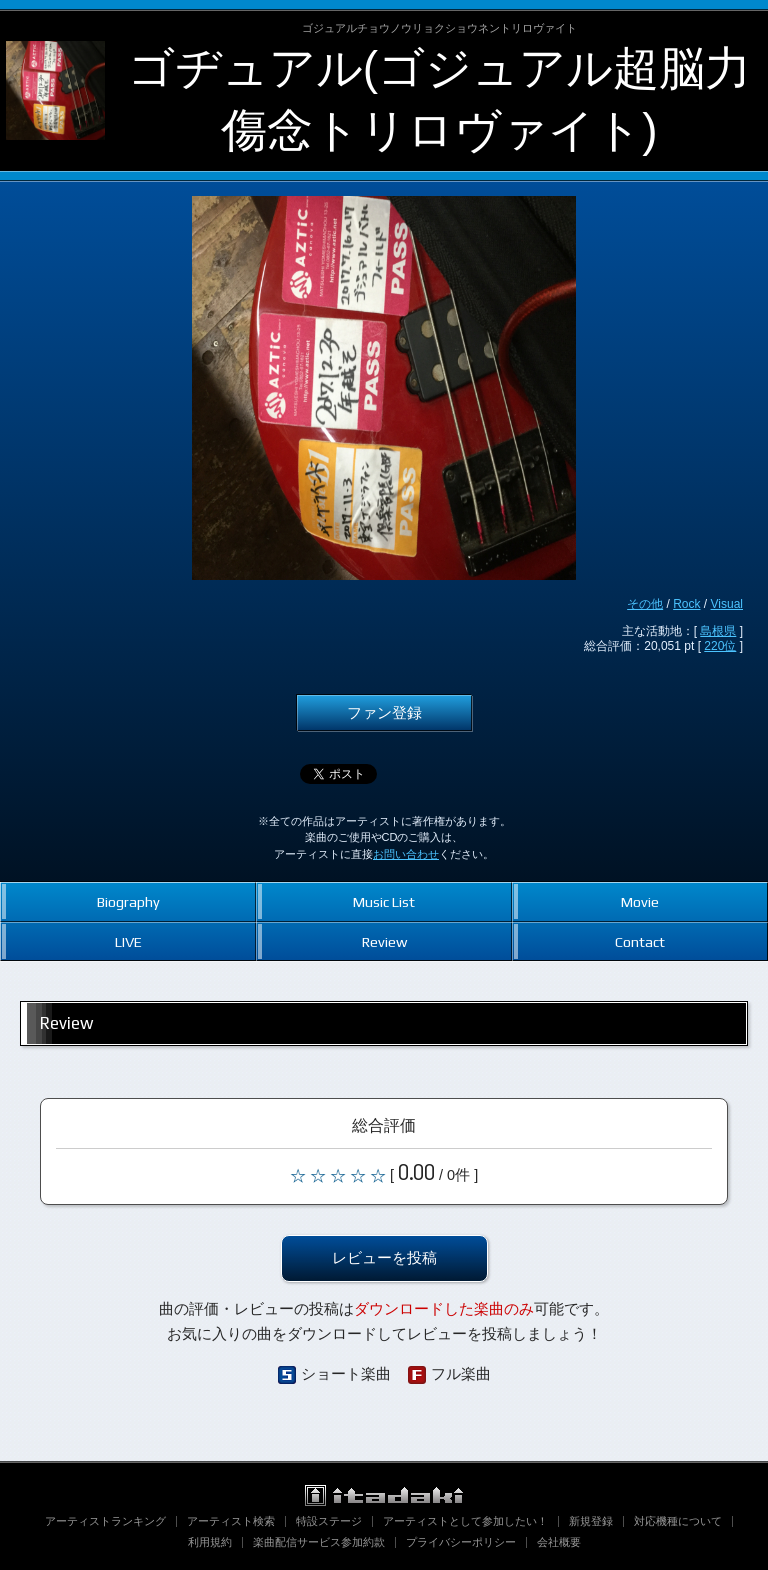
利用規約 (210, 1542)
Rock (686, 604)
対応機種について (678, 1521)
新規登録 (591, 1521)
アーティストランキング (105, 1521)
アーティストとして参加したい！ (465, 1521)
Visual (727, 604)
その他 (645, 604)
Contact (640, 941)
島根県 (718, 631)
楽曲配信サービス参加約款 (319, 1542)
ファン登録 (384, 713)
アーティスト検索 (231, 1521)
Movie (640, 901)
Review (384, 941)
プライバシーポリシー (461, 1542)
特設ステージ (329, 1521)
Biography (128, 901)
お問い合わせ (406, 854)
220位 (720, 646)
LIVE (128, 941)
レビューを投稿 (384, 1258)
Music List (384, 901)
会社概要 (559, 1542)
